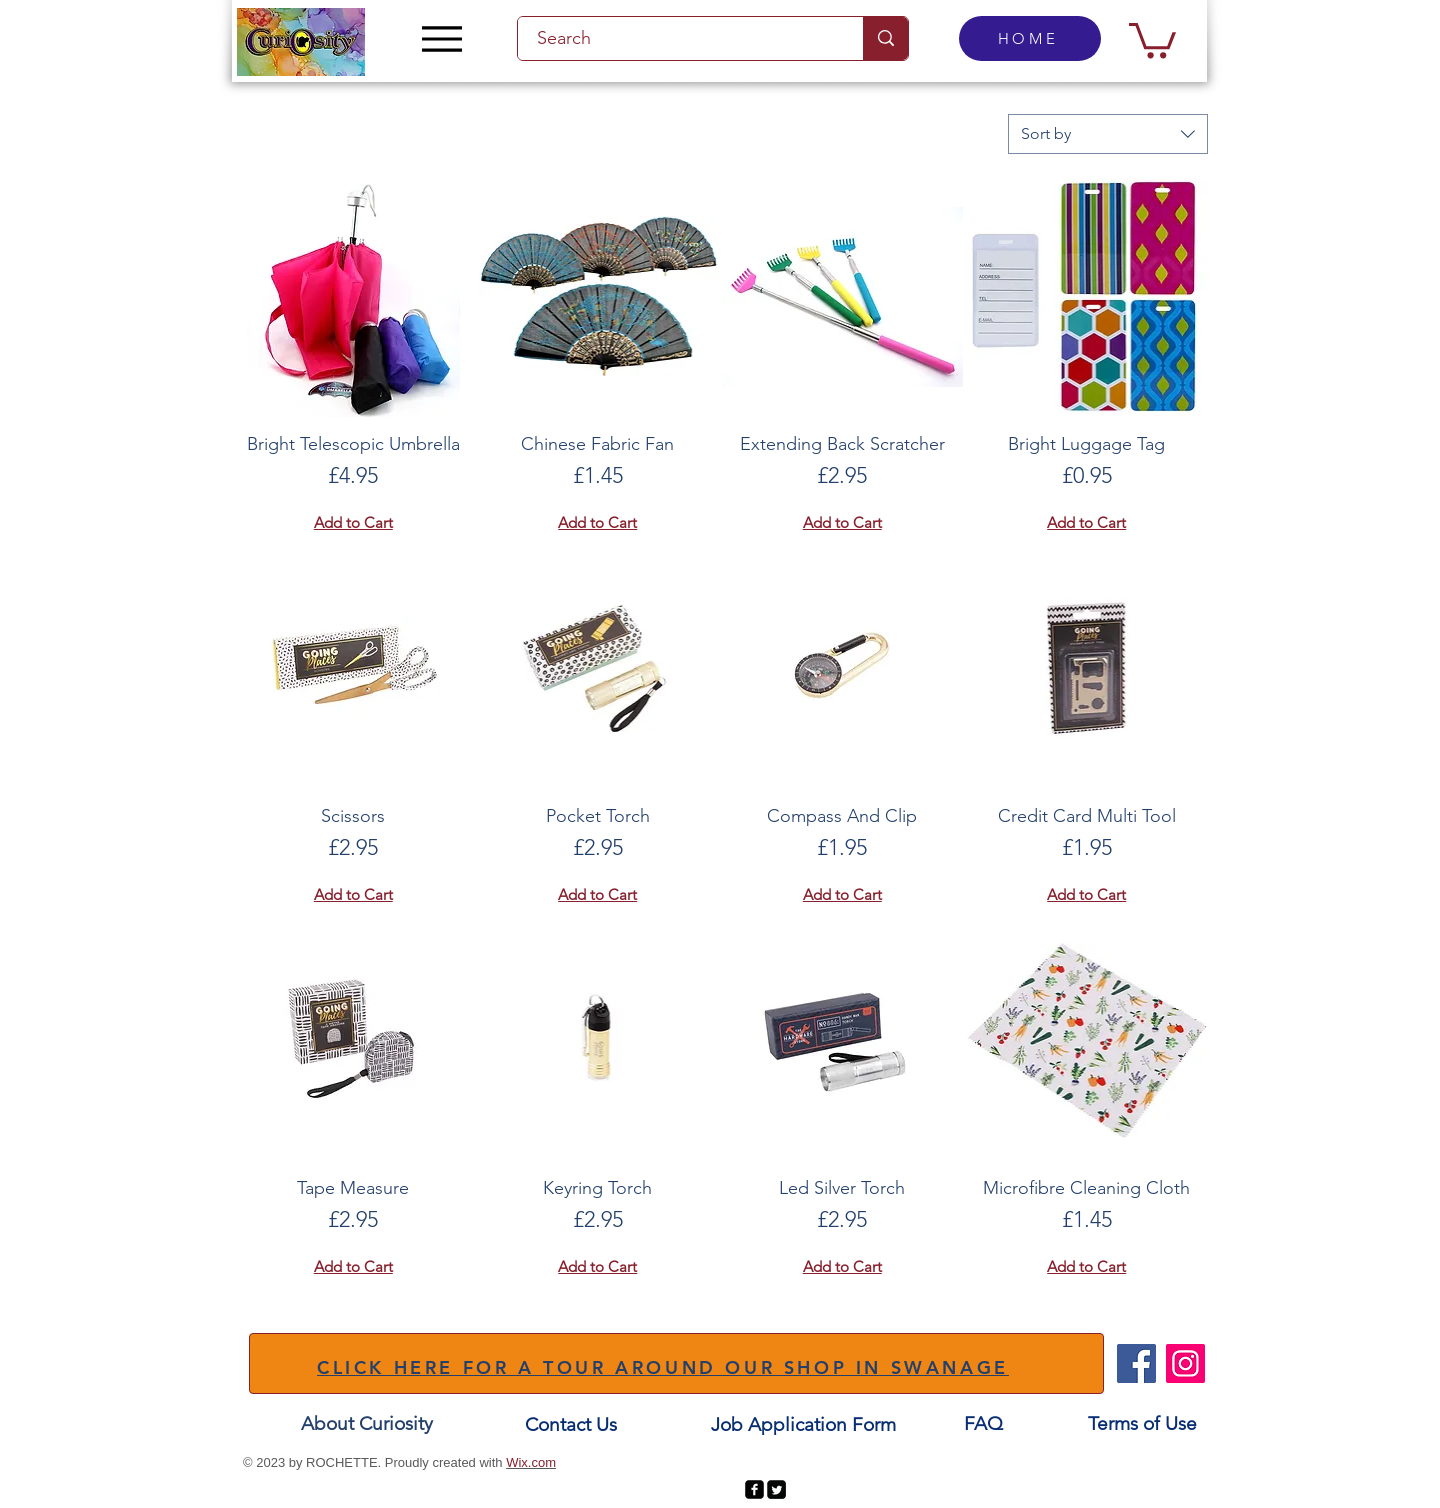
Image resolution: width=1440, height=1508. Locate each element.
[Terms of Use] (1142, 1423)
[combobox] (1108, 134)
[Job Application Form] (803, 1424)
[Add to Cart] (353, 523)
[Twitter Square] (776, 1489)
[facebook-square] (754, 1489)
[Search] (679, 38)
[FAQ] (983, 1423)
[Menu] (441, 38)
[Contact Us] (571, 1424)
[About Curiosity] (367, 1423)
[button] (1152, 38)
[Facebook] (1136, 1363)
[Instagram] (1185, 1363)
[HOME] (1030, 38)
